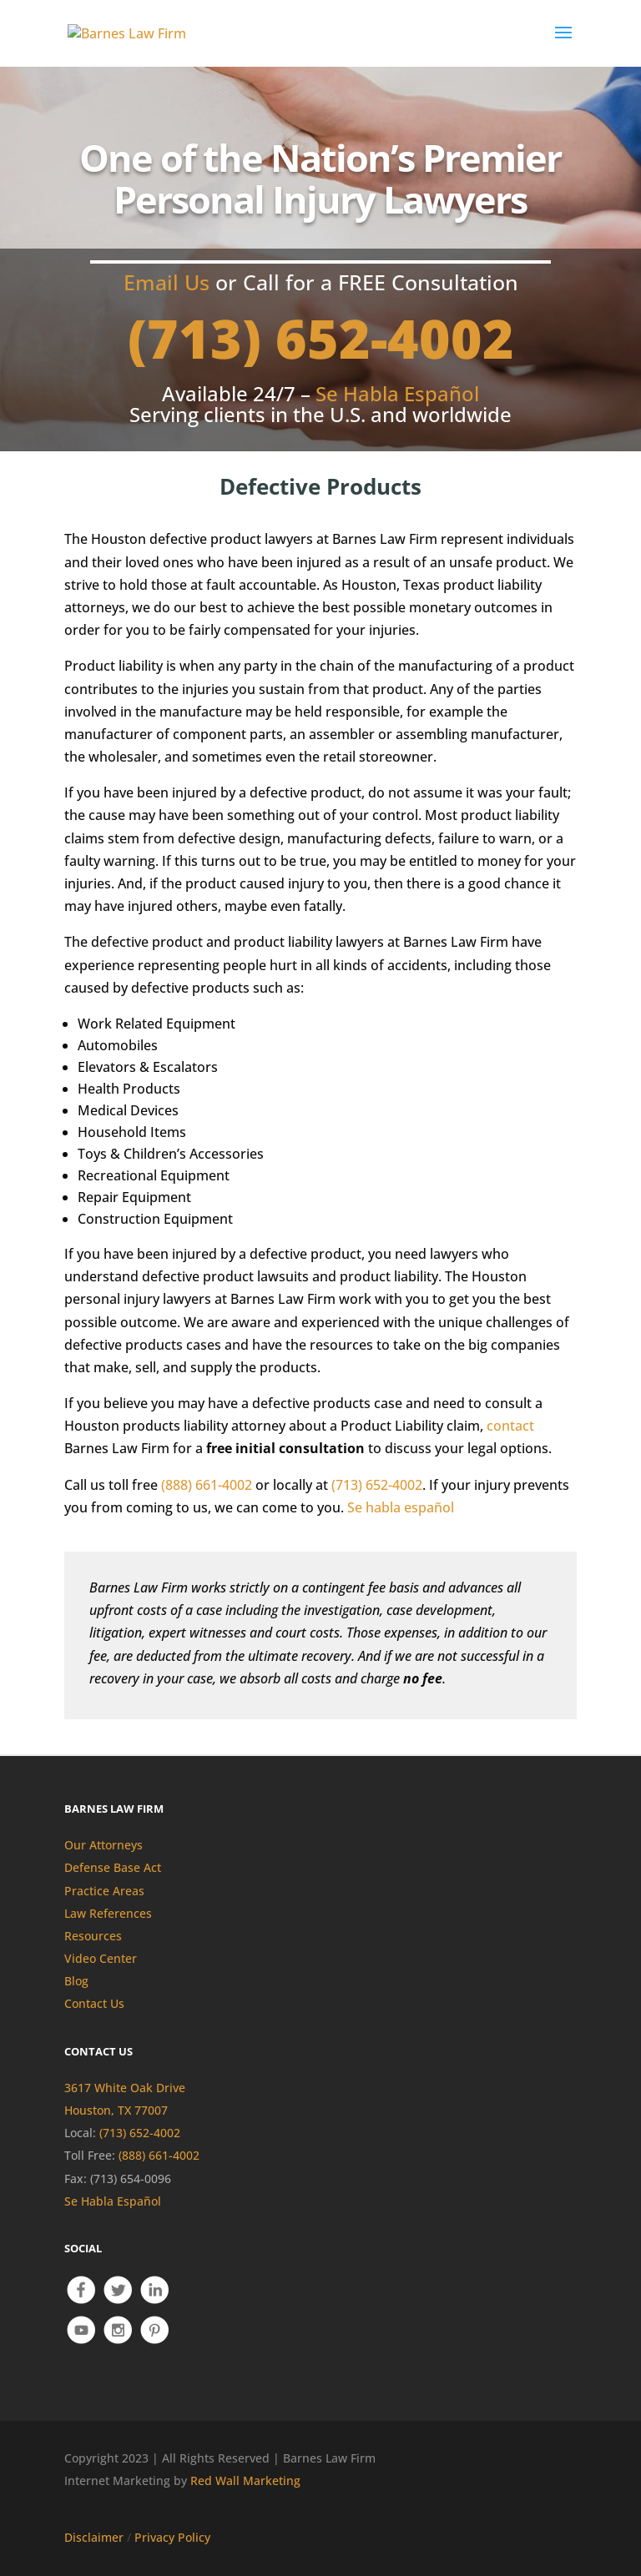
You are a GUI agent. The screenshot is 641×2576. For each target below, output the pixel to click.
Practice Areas (104, 1891)
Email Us (166, 282)
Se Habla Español (112, 2201)
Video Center (100, 1958)
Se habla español (400, 1507)
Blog (76, 1981)
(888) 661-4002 (206, 1485)
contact (510, 1425)
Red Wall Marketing (245, 2480)
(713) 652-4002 (321, 338)
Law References (108, 1913)
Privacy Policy (172, 2537)
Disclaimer (94, 2537)
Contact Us (94, 2003)
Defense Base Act (112, 1867)
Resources (93, 1936)
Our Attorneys (103, 1845)
